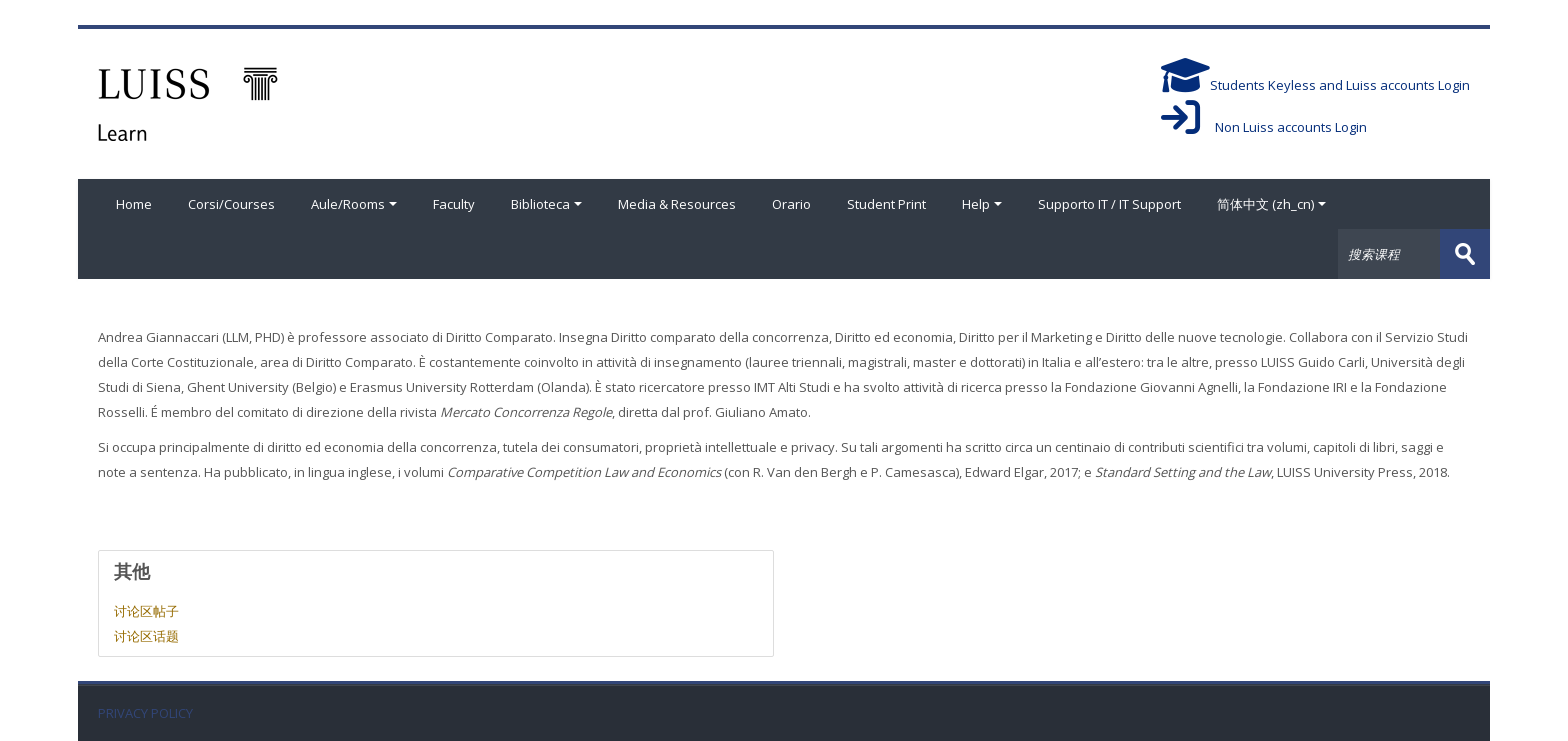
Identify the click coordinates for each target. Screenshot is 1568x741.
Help (982, 204)
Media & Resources (677, 204)
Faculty (454, 204)
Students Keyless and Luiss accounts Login (1315, 85)
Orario (791, 204)
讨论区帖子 (146, 611)
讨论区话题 (146, 636)
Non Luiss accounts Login (1264, 127)
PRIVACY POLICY (145, 713)
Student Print (886, 204)
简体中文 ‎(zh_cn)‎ (1271, 204)
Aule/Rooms (354, 204)
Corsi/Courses (231, 204)
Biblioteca (546, 204)
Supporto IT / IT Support (1109, 204)
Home (134, 204)
